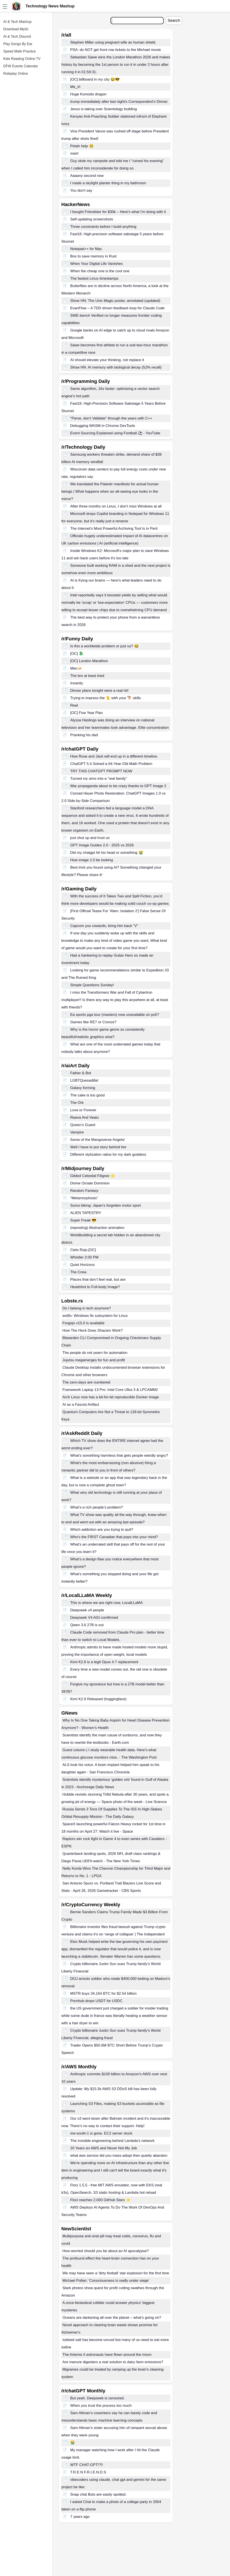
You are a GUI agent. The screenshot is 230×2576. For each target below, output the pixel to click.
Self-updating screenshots (91, 219)
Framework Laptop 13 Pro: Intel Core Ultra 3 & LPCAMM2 (110, 1390)
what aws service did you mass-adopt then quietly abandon (118, 2155)
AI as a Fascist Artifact (80, 1404)
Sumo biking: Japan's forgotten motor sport (105, 1205)
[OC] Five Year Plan (86, 713)
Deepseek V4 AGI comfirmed (94, 1617)
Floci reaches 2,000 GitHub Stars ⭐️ (100, 2200)
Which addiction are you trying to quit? (101, 1529)
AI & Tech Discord (17, 36)
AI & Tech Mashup (17, 22)
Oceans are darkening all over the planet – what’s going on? (111, 2318)
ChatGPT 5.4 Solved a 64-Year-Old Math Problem (111, 764)
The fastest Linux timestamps (94, 278)
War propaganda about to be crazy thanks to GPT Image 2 (118, 786)
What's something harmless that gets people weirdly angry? (119, 1455)
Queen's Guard (82, 1125)
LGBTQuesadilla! (84, 1080)
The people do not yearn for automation (94, 1353)
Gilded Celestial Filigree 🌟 (92, 1176)
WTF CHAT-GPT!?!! (86, 2465)
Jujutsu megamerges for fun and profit (93, 1360)
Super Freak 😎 (83, 1220)
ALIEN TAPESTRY (85, 1213)
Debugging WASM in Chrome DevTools (102, 426)
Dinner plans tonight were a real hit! (99, 690)
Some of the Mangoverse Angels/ (97, 1140)
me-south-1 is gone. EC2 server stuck (101, 2133)
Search (174, 20)
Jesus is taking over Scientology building (103, 109)
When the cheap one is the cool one (99, 271)
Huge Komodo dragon (88, 94)
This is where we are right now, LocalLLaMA (106, 1603)
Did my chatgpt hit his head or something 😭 (106, 853)
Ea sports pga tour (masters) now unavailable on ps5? (114, 1015)
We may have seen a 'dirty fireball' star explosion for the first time (115, 2273)
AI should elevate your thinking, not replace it (107, 360)
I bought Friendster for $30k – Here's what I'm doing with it (118, 212)
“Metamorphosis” (84, 1198)
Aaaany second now (87, 176)
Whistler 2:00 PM (84, 1257)
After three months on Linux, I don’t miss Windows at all (116, 506)
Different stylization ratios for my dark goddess (108, 1154)
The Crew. (78, 1272)
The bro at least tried (87, 676)
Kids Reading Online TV (21, 59)
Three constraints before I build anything (103, 227)
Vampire (77, 1132)
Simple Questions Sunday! (92, 985)
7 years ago (80, 2517)
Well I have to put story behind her (98, 1147)
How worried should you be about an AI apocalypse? (105, 2251)
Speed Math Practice (19, 51)
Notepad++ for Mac (86, 249)
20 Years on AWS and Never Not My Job (103, 2148)
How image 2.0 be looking (91, 860)
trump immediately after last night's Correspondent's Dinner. (119, 102)
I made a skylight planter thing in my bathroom (108, 183)
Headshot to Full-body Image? (95, 1287)
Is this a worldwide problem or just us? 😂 (104, 646)
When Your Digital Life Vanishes (96, 264)
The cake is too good (87, 1095)
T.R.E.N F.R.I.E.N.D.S (88, 2472)
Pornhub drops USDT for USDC (96, 2001)
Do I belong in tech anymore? (86, 1308)
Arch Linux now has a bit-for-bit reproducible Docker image (110, 1397)
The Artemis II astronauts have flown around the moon (106, 2355)
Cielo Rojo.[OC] (83, 1250)
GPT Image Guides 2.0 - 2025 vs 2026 (102, 845)
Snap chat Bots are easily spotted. (98, 2494)
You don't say (81, 190)
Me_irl (75, 87)
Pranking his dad (84, 735)
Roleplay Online (15, 73)
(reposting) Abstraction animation (97, 1228)
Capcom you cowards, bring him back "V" (104, 926)
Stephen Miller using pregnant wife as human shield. (113, 42)
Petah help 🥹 (82, 146)
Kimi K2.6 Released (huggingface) (98, 1699)
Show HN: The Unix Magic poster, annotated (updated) (115, 301)
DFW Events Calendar (20, 66)
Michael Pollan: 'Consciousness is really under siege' (105, 2280)
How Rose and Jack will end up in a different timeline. (114, 756)
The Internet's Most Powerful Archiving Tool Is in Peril (114, 528)
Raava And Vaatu (84, 1117)
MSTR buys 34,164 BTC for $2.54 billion (103, 1993)
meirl (74, 153)
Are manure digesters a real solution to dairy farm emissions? (112, 2362)
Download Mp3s (15, 29)
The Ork (77, 1103)
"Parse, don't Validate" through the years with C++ (111, 418)
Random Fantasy (84, 1191)
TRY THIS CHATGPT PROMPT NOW (101, 771)
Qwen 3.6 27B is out (87, 1625)
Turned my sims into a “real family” (98, 778)
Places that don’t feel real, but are (97, 1279)
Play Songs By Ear (17, 44)
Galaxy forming (82, 1088)
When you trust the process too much (101, 2405)
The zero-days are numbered (86, 1382)
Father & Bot (80, 1073)
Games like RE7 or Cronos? (93, 1022)
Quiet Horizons (82, 1265)
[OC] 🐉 (77, 653)
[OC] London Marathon (89, 661)
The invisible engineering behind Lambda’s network (112, 2141)
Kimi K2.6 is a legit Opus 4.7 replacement (104, 1662)
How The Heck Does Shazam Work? (92, 1330)
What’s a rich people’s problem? (96, 1507)
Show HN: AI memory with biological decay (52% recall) (116, 367)
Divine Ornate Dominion (90, 1183)
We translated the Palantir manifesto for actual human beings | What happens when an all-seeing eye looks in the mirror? (110, 491)
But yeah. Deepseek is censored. (97, 2398)
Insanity (76, 683)
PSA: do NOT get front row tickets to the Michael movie (115, 50)
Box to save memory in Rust (93, 256)
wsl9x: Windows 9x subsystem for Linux (95, 1316)
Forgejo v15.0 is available (83, 1323)
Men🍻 (76, 668)
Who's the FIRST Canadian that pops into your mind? (114, 1537)
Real (74, 705)
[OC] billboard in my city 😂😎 (95, 79)
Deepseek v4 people (87, 1610)
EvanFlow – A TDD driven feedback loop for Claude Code (117, 308)
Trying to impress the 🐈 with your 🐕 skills (105, 698)
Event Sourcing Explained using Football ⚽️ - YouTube (115, 433)
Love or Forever (83, 1110)
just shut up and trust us (90, 838)
